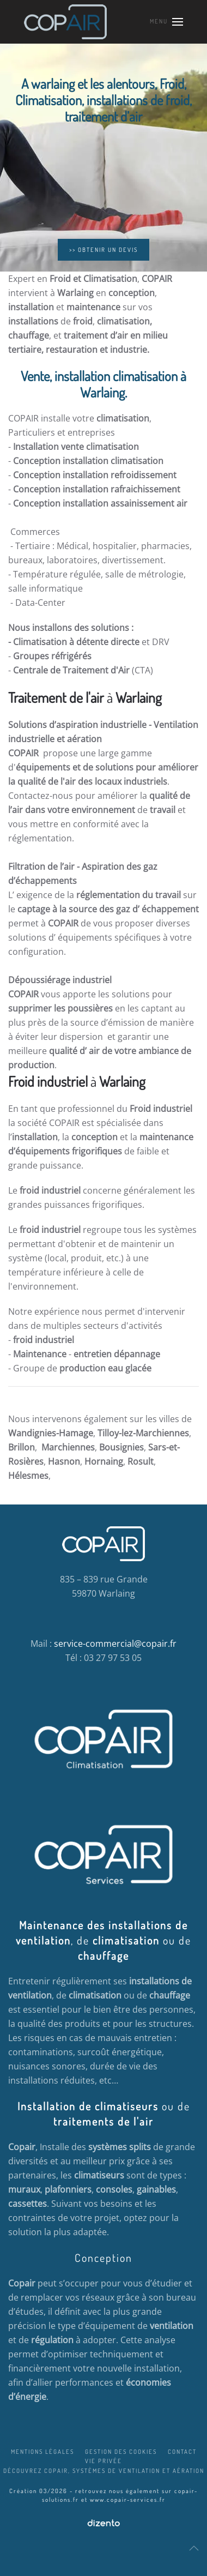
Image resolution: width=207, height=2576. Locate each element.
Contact (182, 2451)
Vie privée (103, 2461)
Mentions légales (42, 2451)
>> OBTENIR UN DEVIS (103, 250)
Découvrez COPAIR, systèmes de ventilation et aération (103, 2471)
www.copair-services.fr (128, 2499)
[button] (166, 22)
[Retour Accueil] (65, 22)
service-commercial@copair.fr (115, 1644)
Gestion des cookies (121, 2451)
